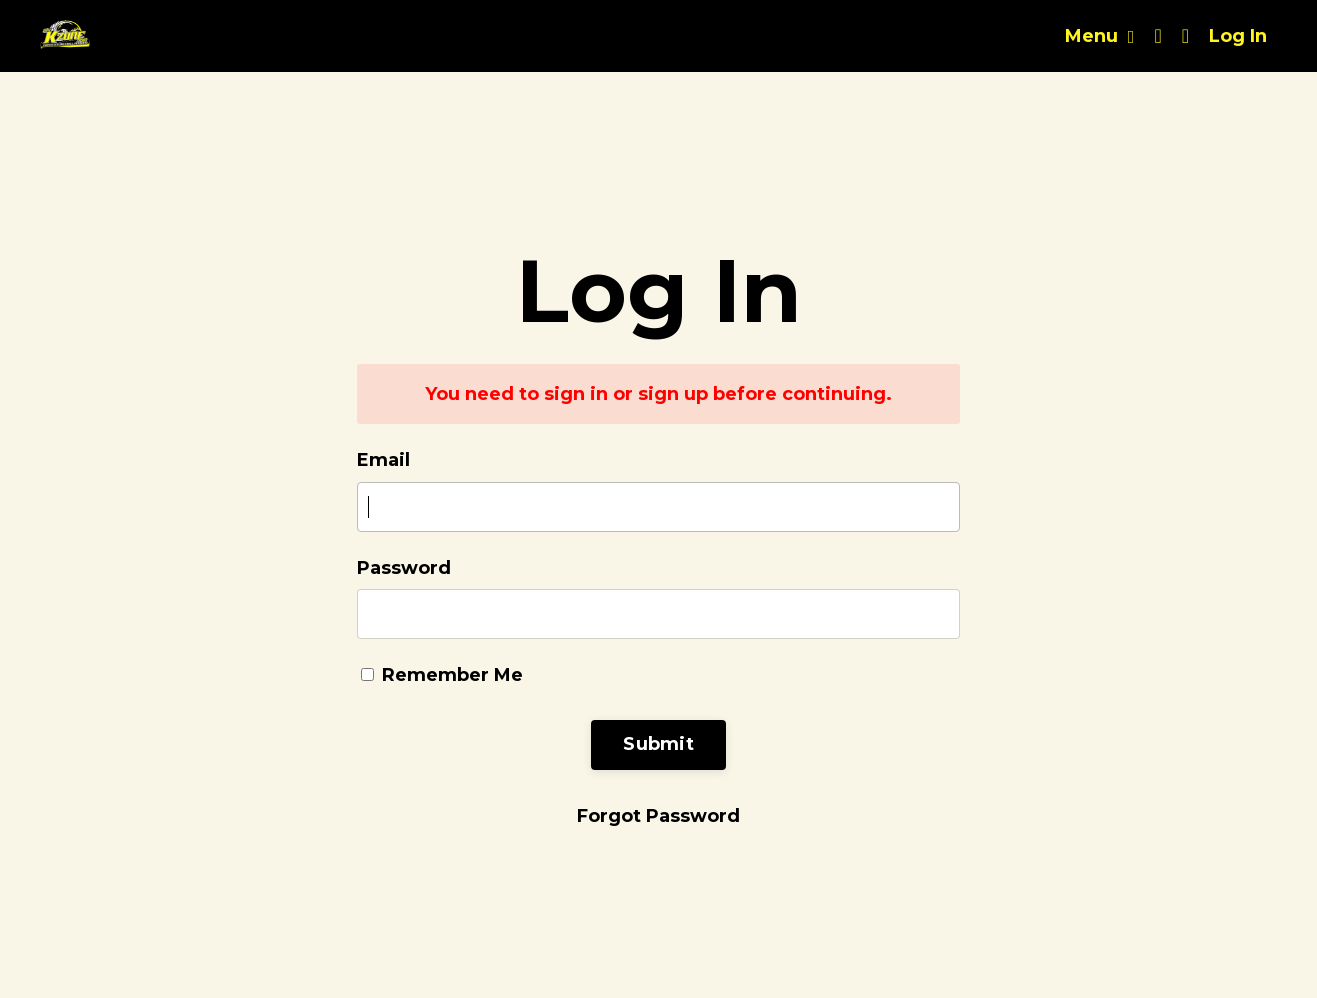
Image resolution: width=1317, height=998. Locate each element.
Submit (658, 744)
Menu (1100, 36)
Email (383, 460)
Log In (1238, 36)
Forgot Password (658, 816)
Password (404, 568)
